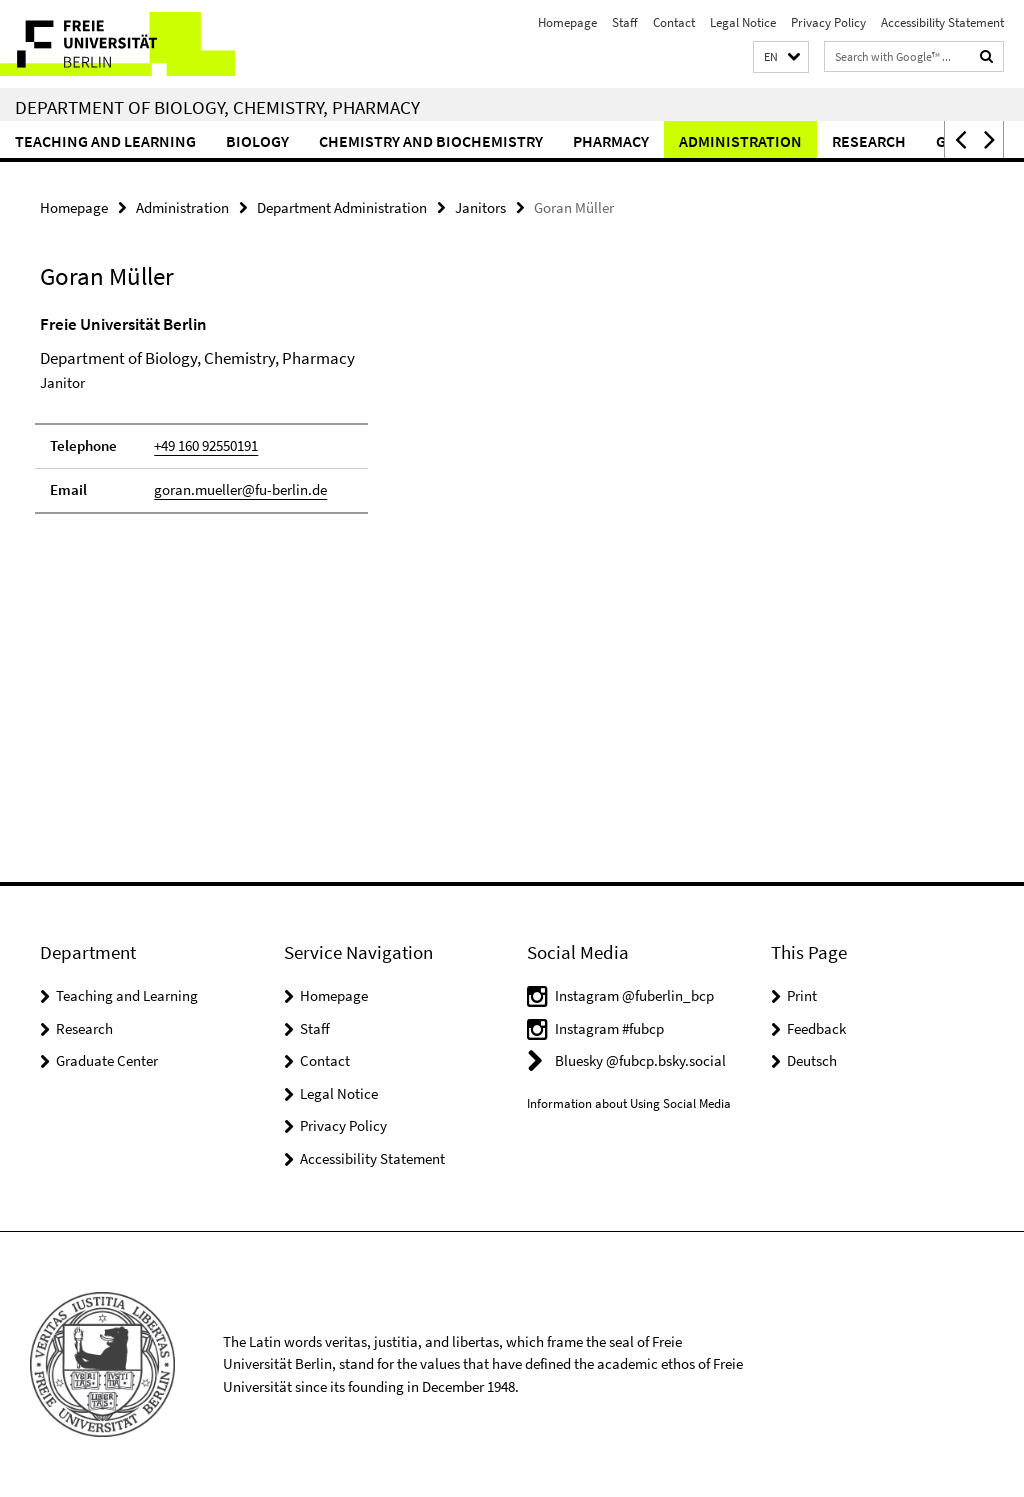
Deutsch (812, 1060)
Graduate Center (107, 1060)
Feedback (816, 1028)
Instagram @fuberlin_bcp (634, 995)
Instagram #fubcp (609, 1028)
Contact (674, 22)
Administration (740, 141)
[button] (781, 57)
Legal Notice (743, 22)
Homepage (567, 22)
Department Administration (342, 207)
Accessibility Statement (942, 22)
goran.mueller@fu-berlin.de (240, 489)
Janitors (480, 207)
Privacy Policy (828, 22)
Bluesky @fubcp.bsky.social (640, 1060)
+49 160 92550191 (206, 445)
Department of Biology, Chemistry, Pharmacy (217, 107)
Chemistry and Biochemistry (431, 141)
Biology (257, 141)
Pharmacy (611, 141)
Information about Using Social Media (629, 1103)
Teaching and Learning (105, 141)
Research (869, 141)
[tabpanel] (309, 423)
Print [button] (802, 995)
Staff (625, 22)
